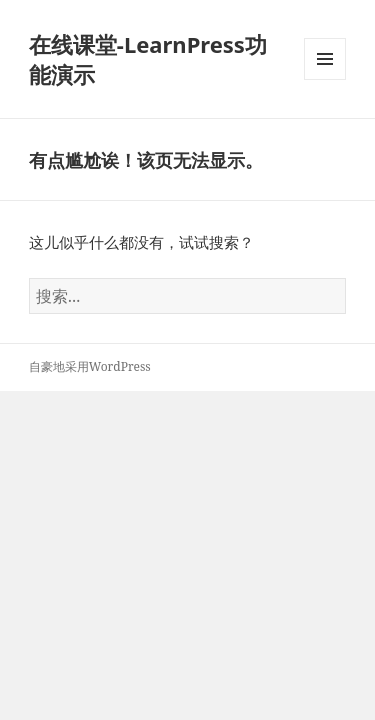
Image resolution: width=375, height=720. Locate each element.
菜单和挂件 (325, 79)
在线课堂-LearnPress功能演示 (148, 59)
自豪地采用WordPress (90, 366)
